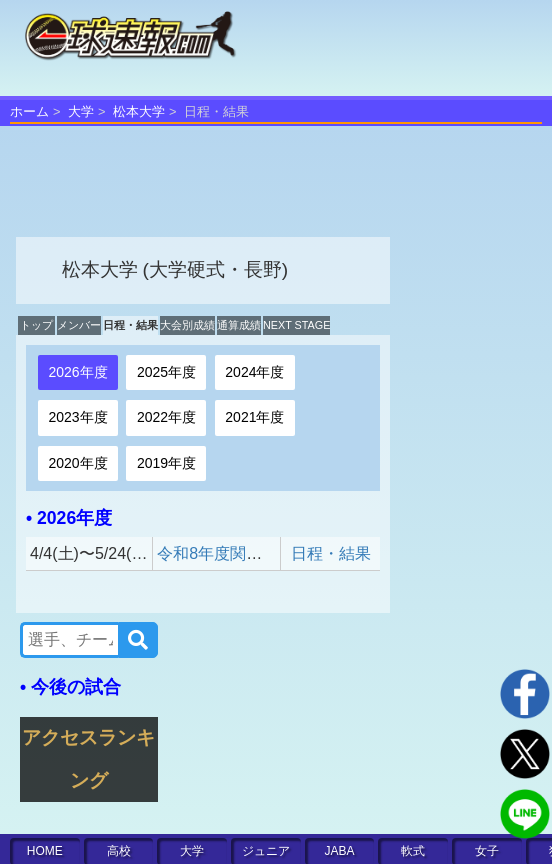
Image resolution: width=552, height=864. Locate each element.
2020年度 (77, 463)
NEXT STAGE (296, 325)
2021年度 (254, 417)
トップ (36, 325)
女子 (487, 851)
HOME (45, 851)
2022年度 (166, 417)
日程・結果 (130, 325)
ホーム (29, 111)
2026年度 (77, 372)
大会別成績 (187, 325)
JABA (340, 851)
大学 (81, 111)
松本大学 (139, 111)
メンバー (79, 325)
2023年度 (77, 417)
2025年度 (166, 372)
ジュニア (266, 851)
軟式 (413, 851)
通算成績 (239, 325)
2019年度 (166, 463)
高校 (119, 851)
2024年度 (254, 372)
